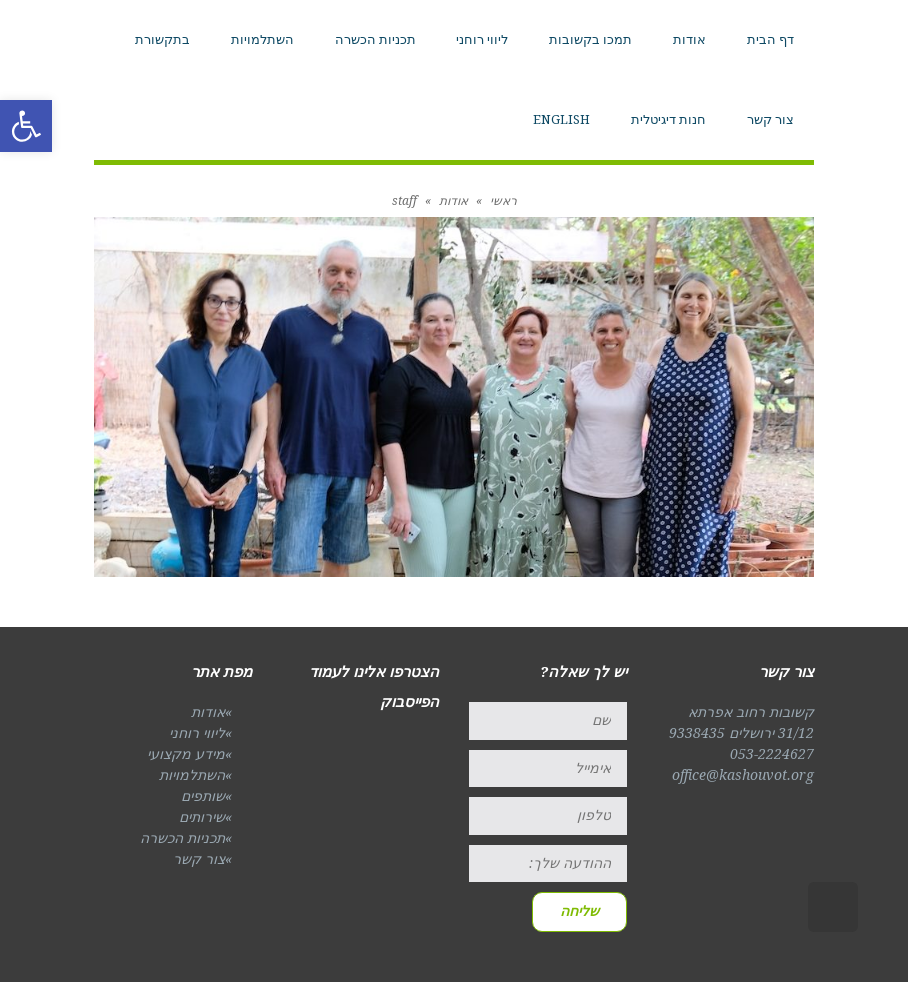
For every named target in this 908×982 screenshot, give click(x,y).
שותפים (203, 796)
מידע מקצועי (186, 754)
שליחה (579, 911)
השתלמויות (192, 775)
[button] (26, 126)
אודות (208, 712)
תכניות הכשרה (182, 838)
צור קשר (199, 859)
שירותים (202, 817)
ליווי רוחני (197, 733)
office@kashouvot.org (743, 775)
